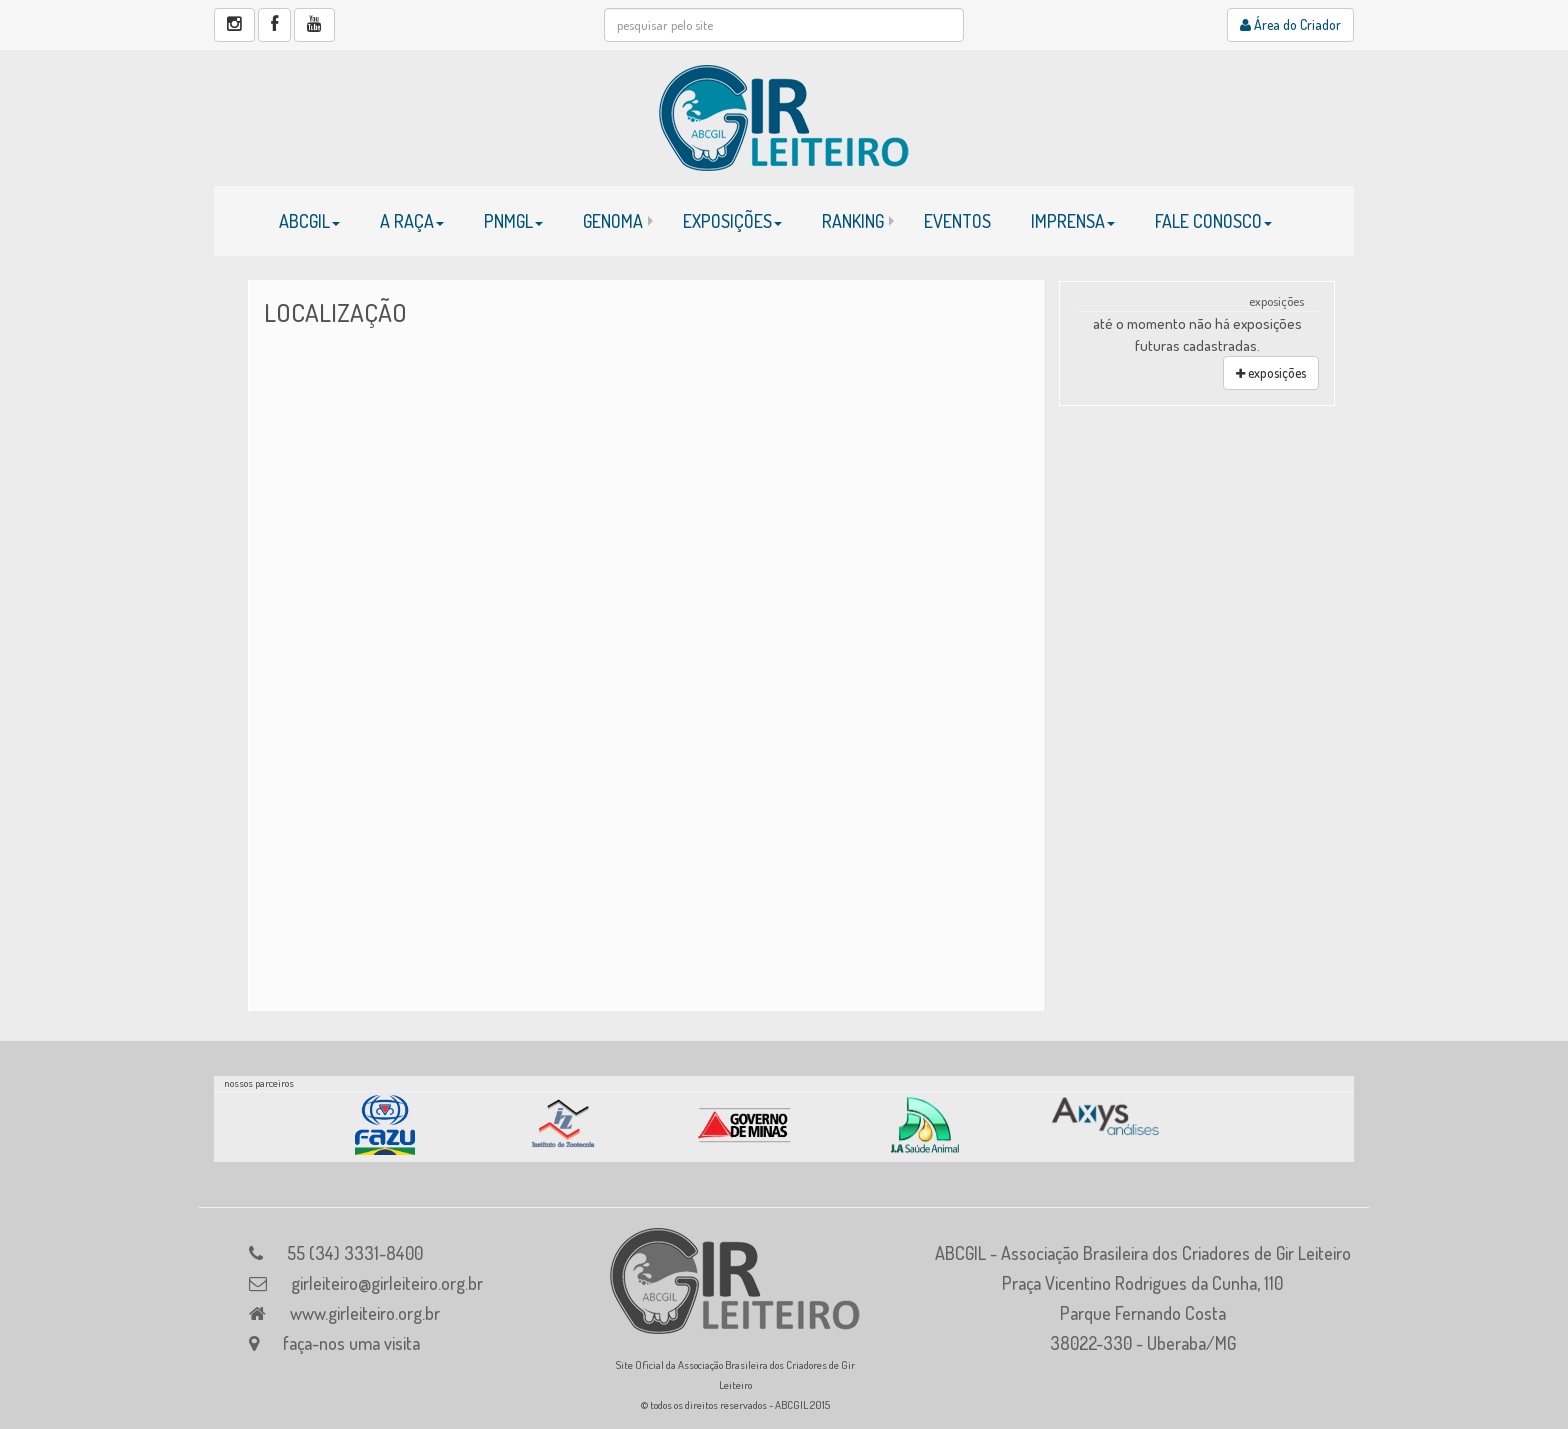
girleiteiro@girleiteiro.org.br (387, 1283)
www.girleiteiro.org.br (365, 1313)
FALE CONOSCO (1213, 221)
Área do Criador (1290, 24)
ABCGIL (309, 221)
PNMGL (513, 221)
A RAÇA (412, 221)
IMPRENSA (1073, 221)
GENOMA (613, 221)
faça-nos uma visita (351, 1343)
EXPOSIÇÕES (732, 221)
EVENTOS (957, 221)
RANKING (853, 221)
